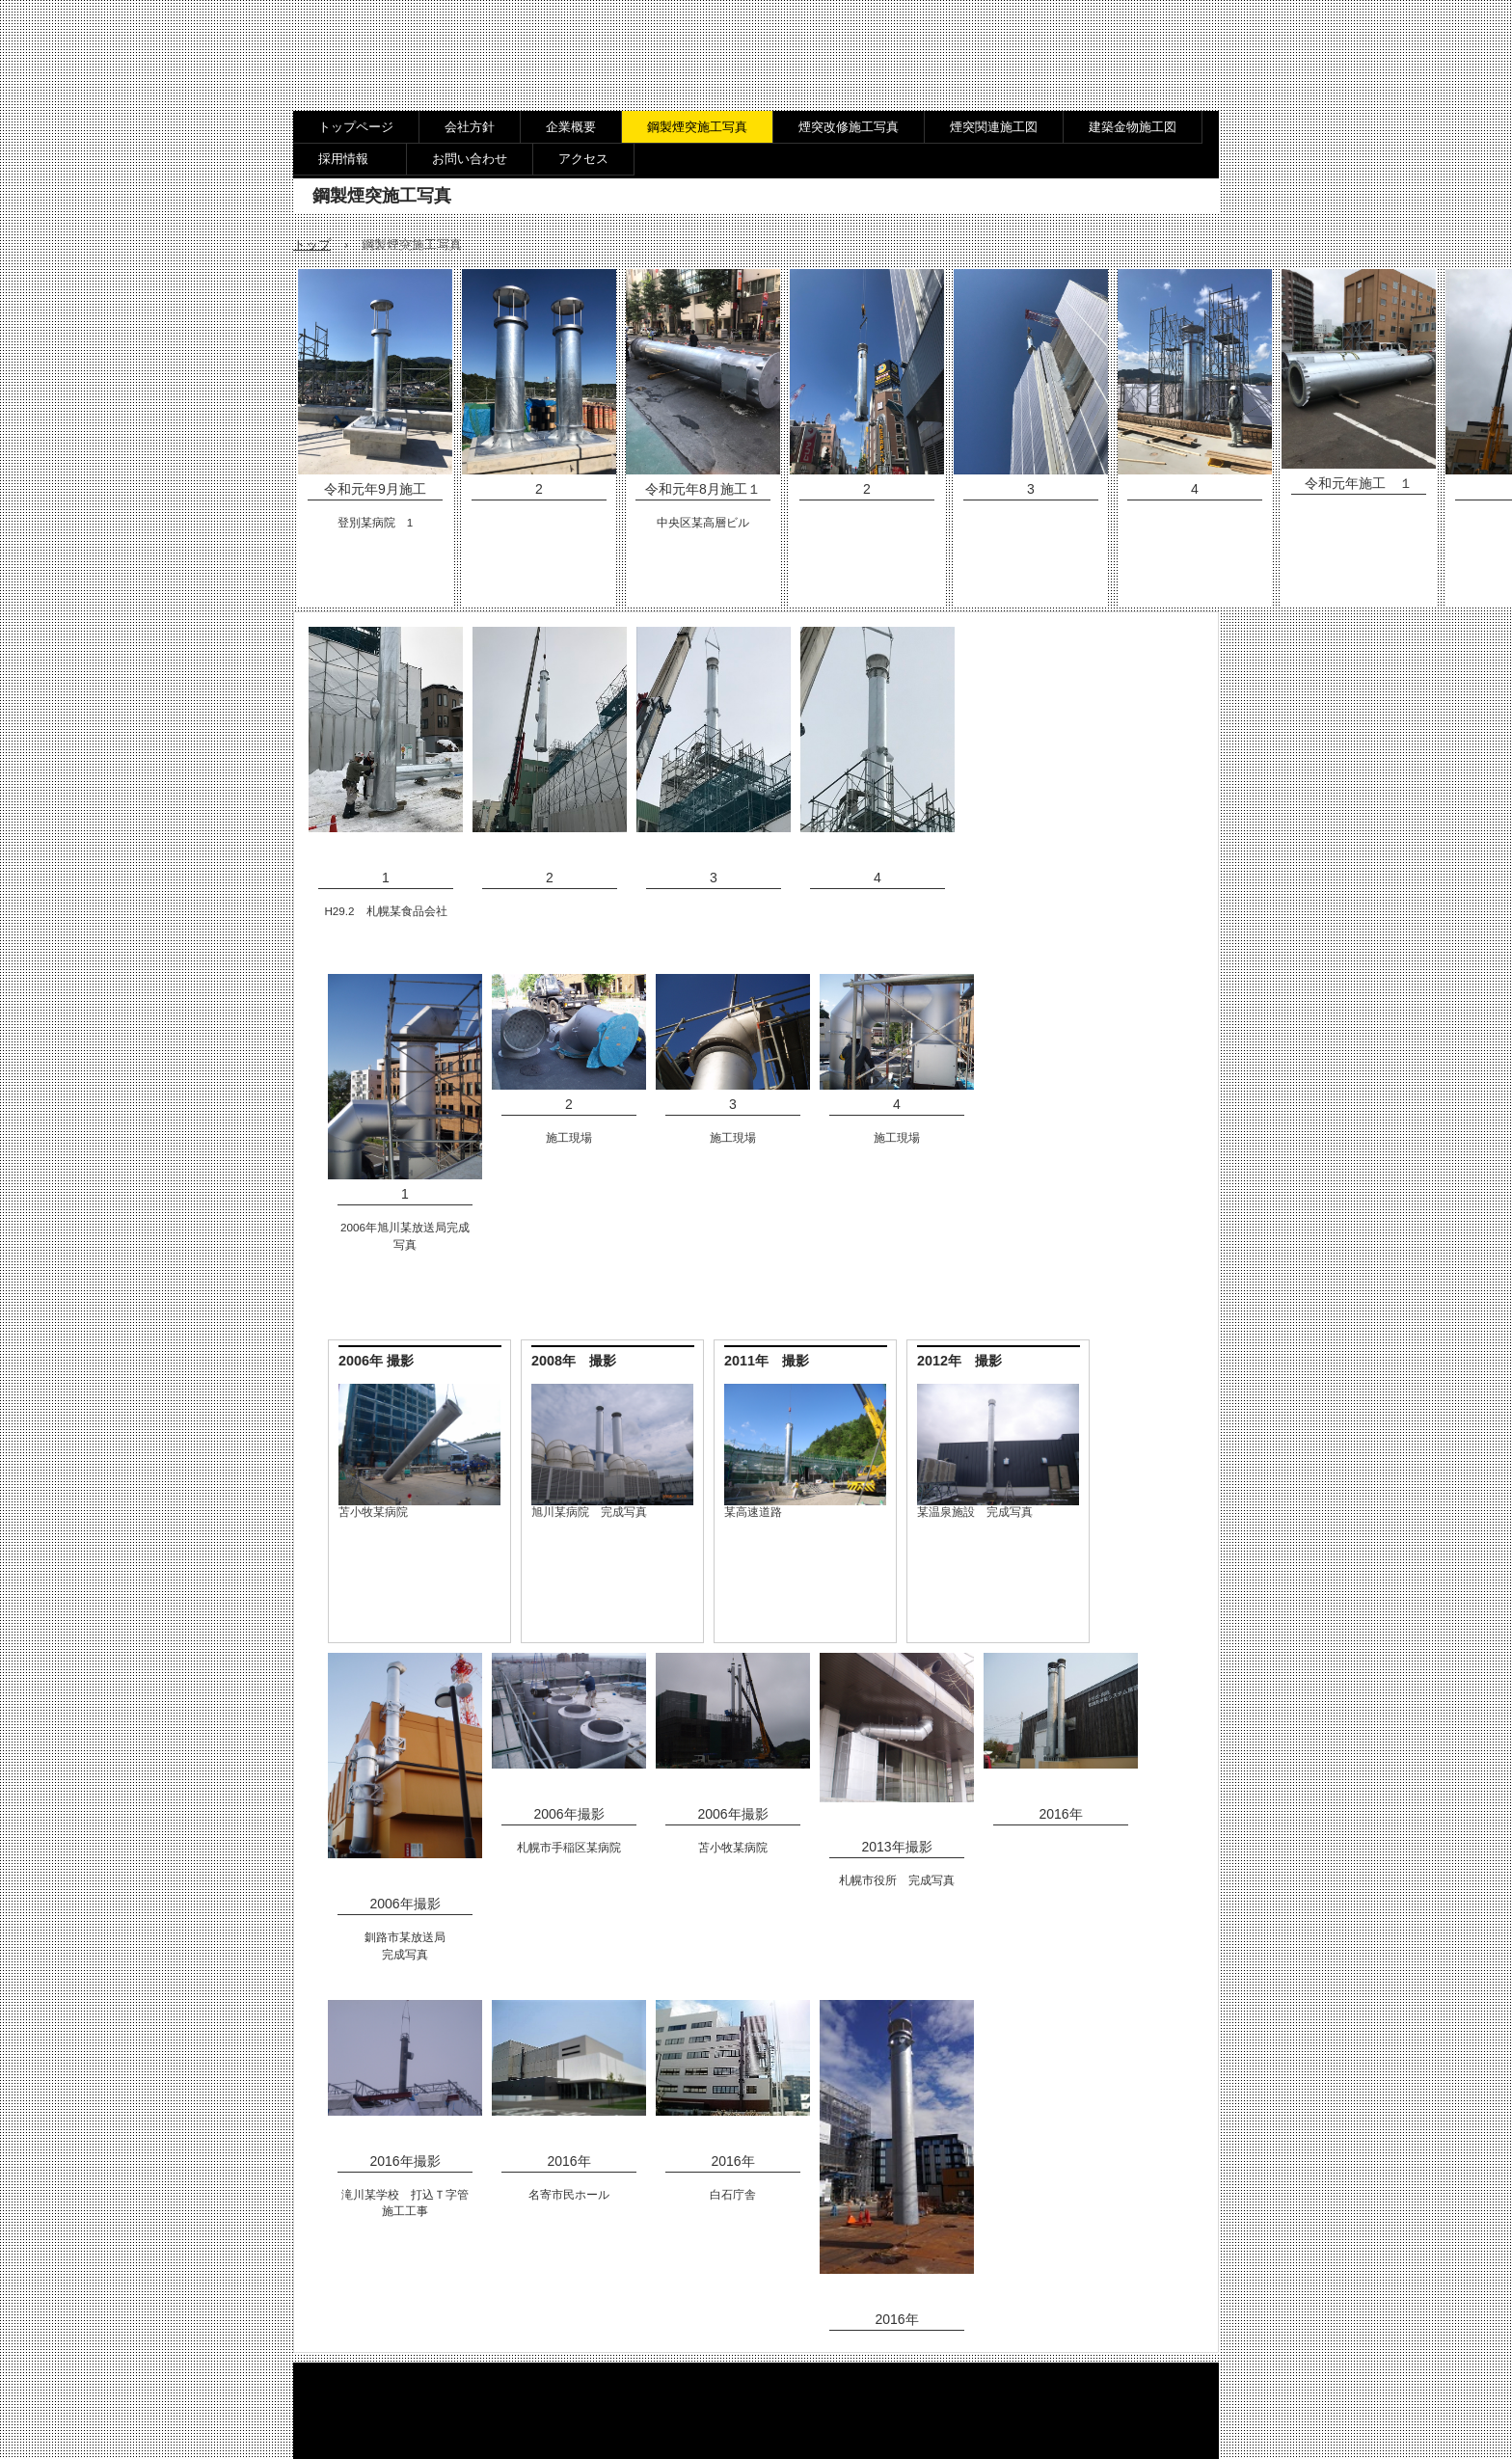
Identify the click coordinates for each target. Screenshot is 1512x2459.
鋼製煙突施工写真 (697, 127)
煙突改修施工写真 (848, 127)
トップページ (355, 127)
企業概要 (571, 127)
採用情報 (349, 158)
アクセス (583, 158)
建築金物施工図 (1132, 127)
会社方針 (470, 127)
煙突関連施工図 (994, 127)
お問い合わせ (469, 158)
